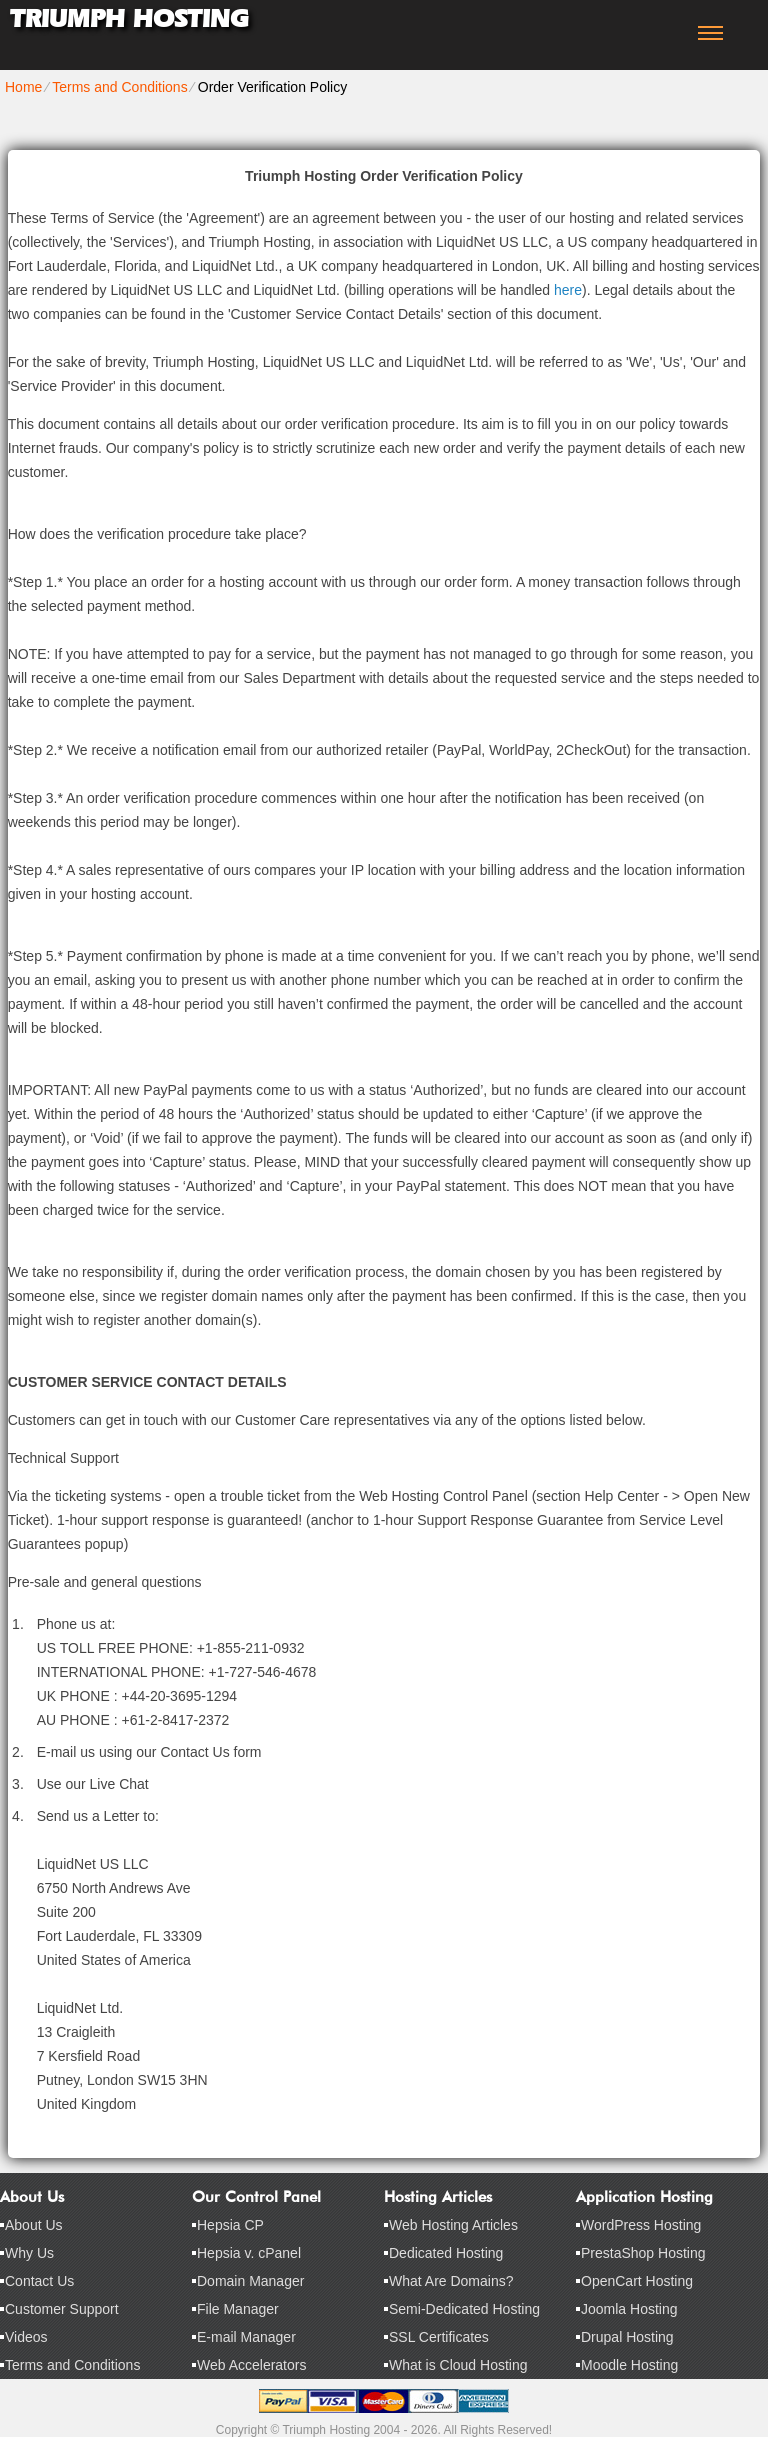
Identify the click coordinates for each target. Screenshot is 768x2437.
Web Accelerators (251, 2365)
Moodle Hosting (629, 2365)
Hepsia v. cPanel (249, 2253)
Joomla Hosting (629, 2309)
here (568, 290)
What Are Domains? (451, 2281)
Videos (26, 2337)
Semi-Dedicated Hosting (464, 2309)
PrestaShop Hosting (643, 2253)
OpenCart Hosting (637, 2281)
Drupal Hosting (627, 2337)
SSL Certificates (439, 2337)
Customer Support (62, 2309)
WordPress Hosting (641, 2225)
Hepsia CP (230, 2225)
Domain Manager (250, 2281)
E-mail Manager (246, 2337)
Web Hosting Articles (453, 2225)
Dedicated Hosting (446, 2253)
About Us (34, 2225)
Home (23, 87)
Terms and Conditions (119, 87)
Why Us (29, 2253)
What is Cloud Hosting (458, 2365)
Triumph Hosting (129, 18)
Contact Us (39, 2281)
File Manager (238, 2309)
